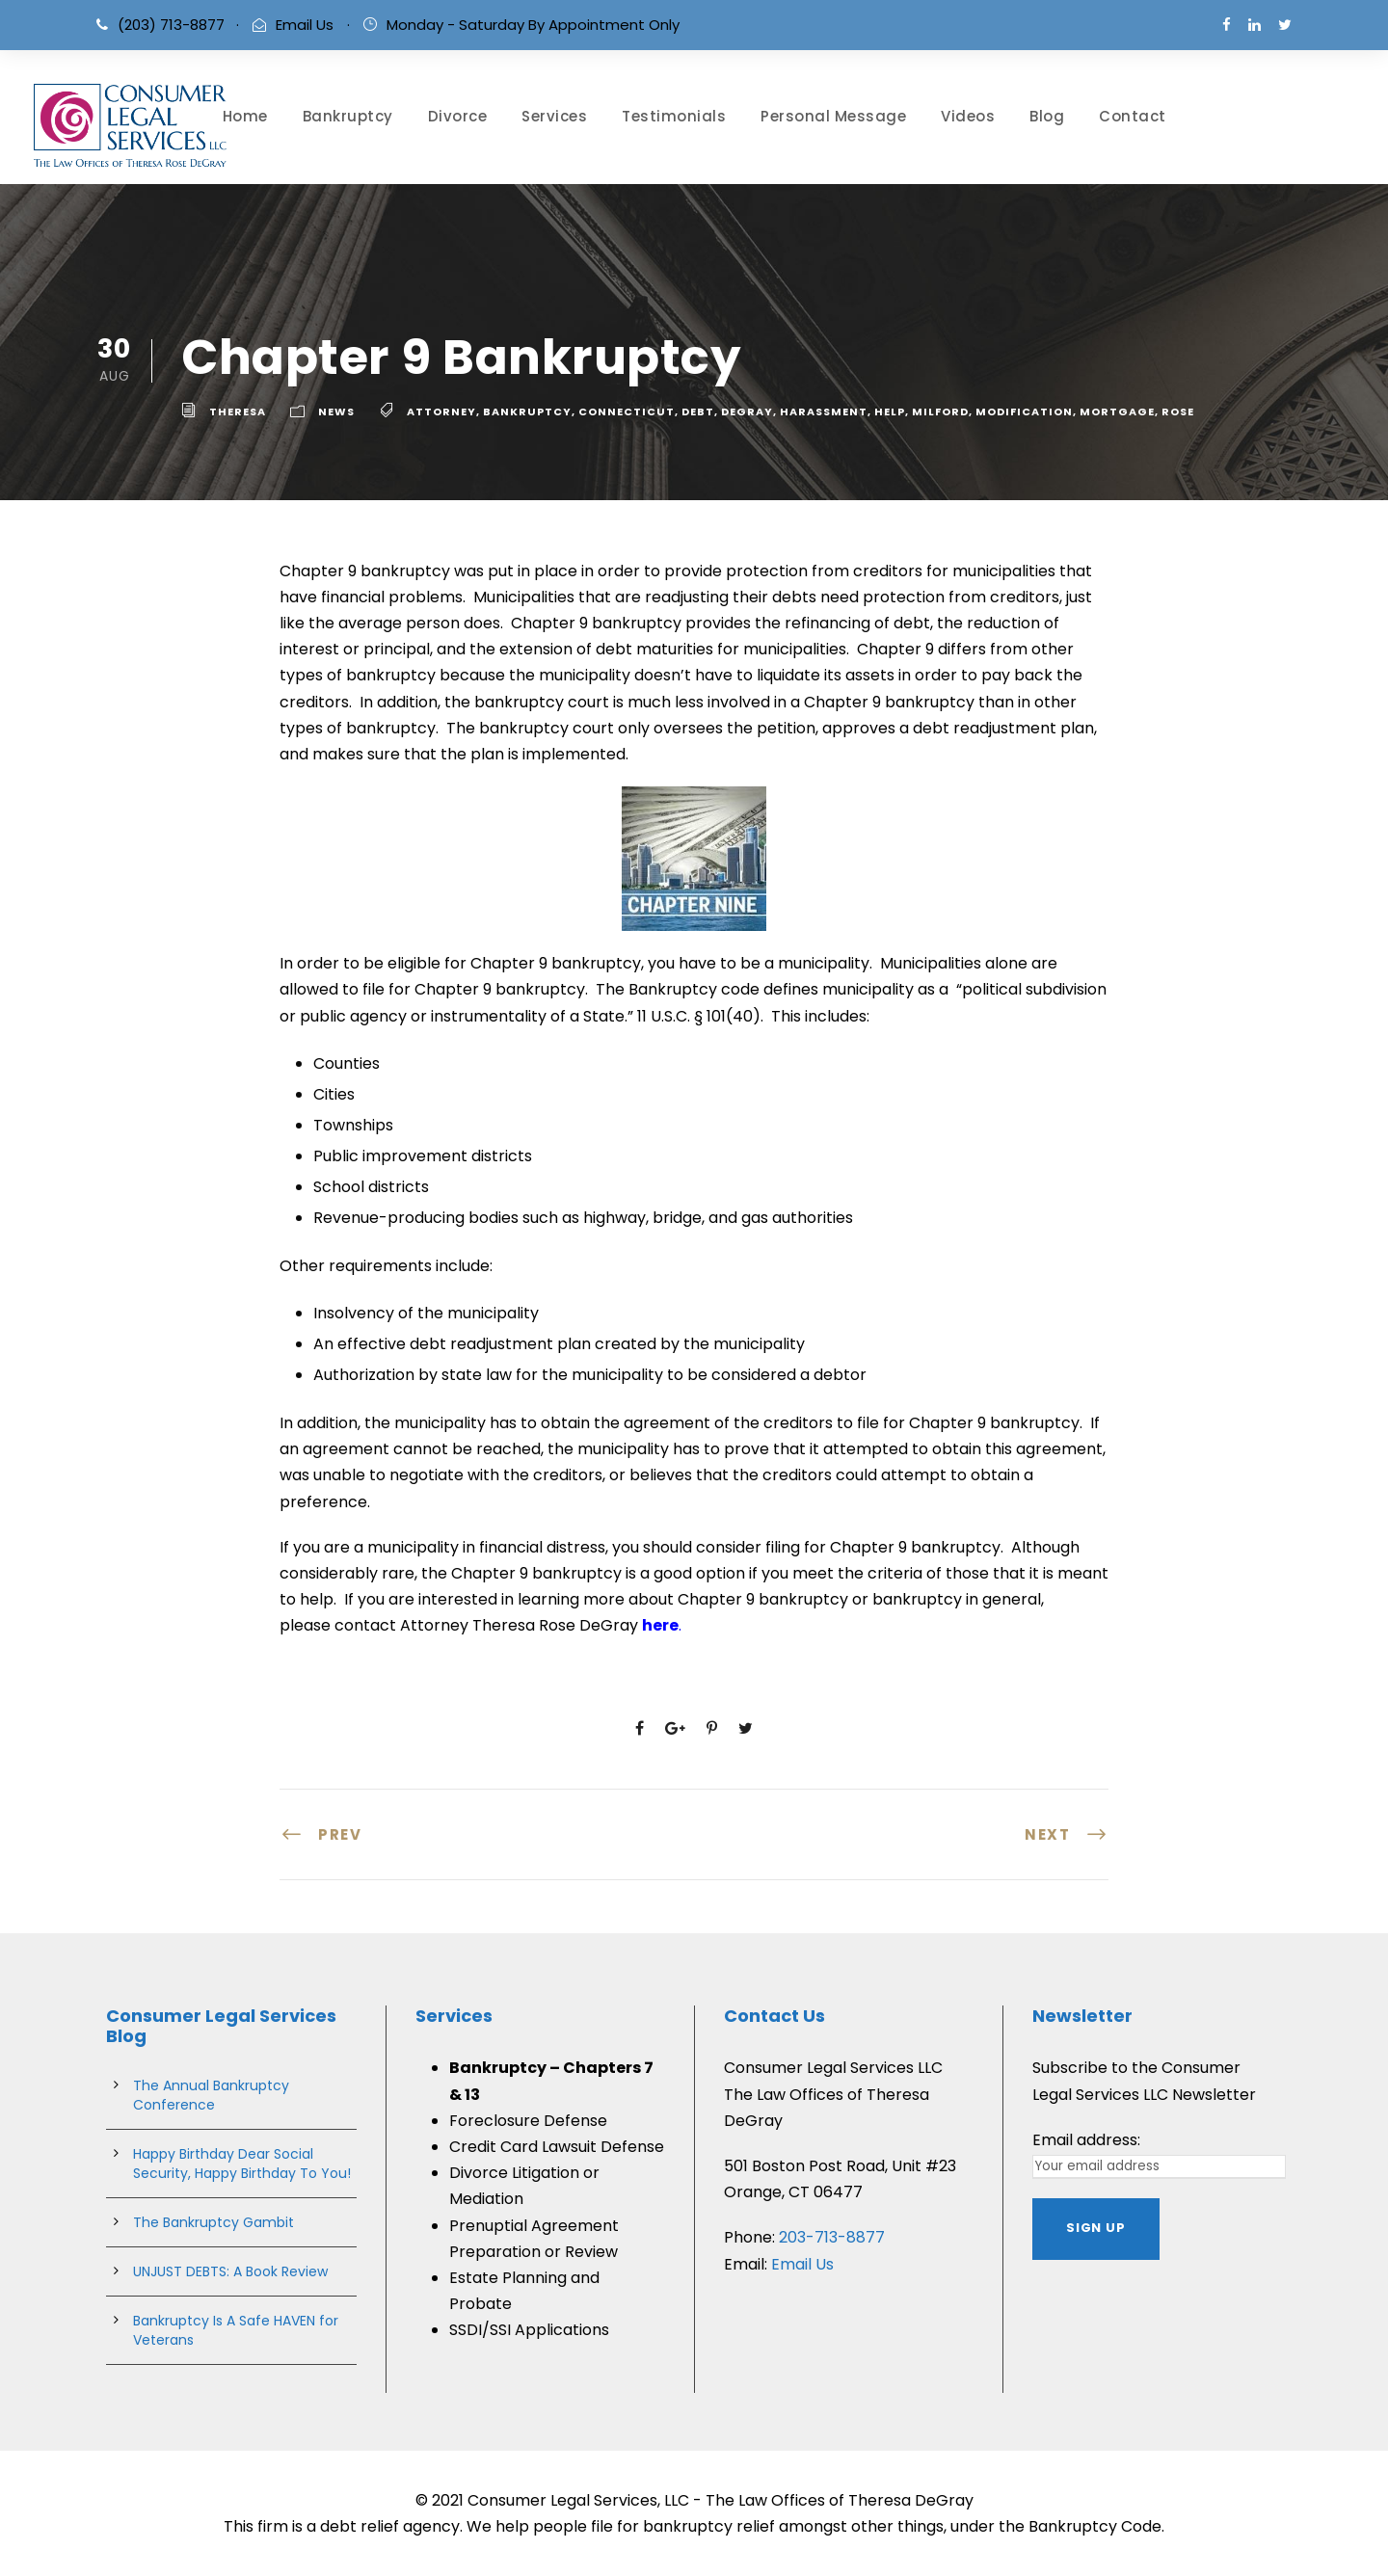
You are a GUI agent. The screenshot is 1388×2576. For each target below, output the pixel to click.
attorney (441, 411)
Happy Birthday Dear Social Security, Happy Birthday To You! (242, 2163)
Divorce (458, 116)
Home (245, 116)
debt (697, 411)
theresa (237, 411)
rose (1177, 411)
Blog (1046, 116)
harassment (824, 411)
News (336, 411)
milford (940, 411)
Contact (1132, 116)
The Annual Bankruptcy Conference (211, 2095)
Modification (1024, 411)
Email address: (1086, 2140)
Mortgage (1117, 411)
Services (554, 116)
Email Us (305, 24)
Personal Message (833, 116)
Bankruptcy (348, 116)
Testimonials (674, 116)
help (889, 411)
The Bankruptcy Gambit (213, 2222)
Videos (968, 116)
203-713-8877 (832, 2237)
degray (747, 411)
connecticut (626, 411)
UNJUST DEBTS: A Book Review (230, 2271)
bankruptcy (527, 411)
